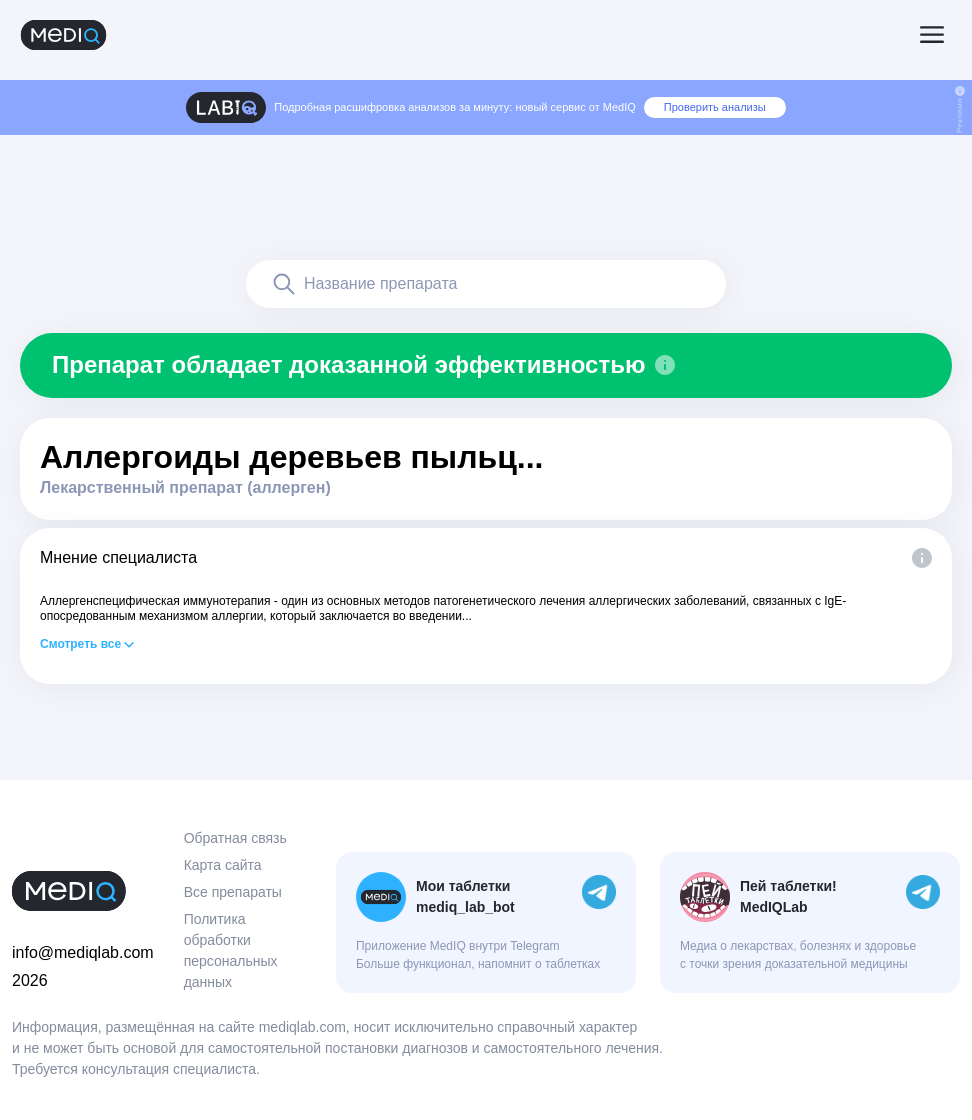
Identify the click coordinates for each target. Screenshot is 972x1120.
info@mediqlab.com (83, 952)
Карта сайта (223, 865)
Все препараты (233, 892)
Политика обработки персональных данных (231, 950)
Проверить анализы (715, 107)
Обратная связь (235, 838)
